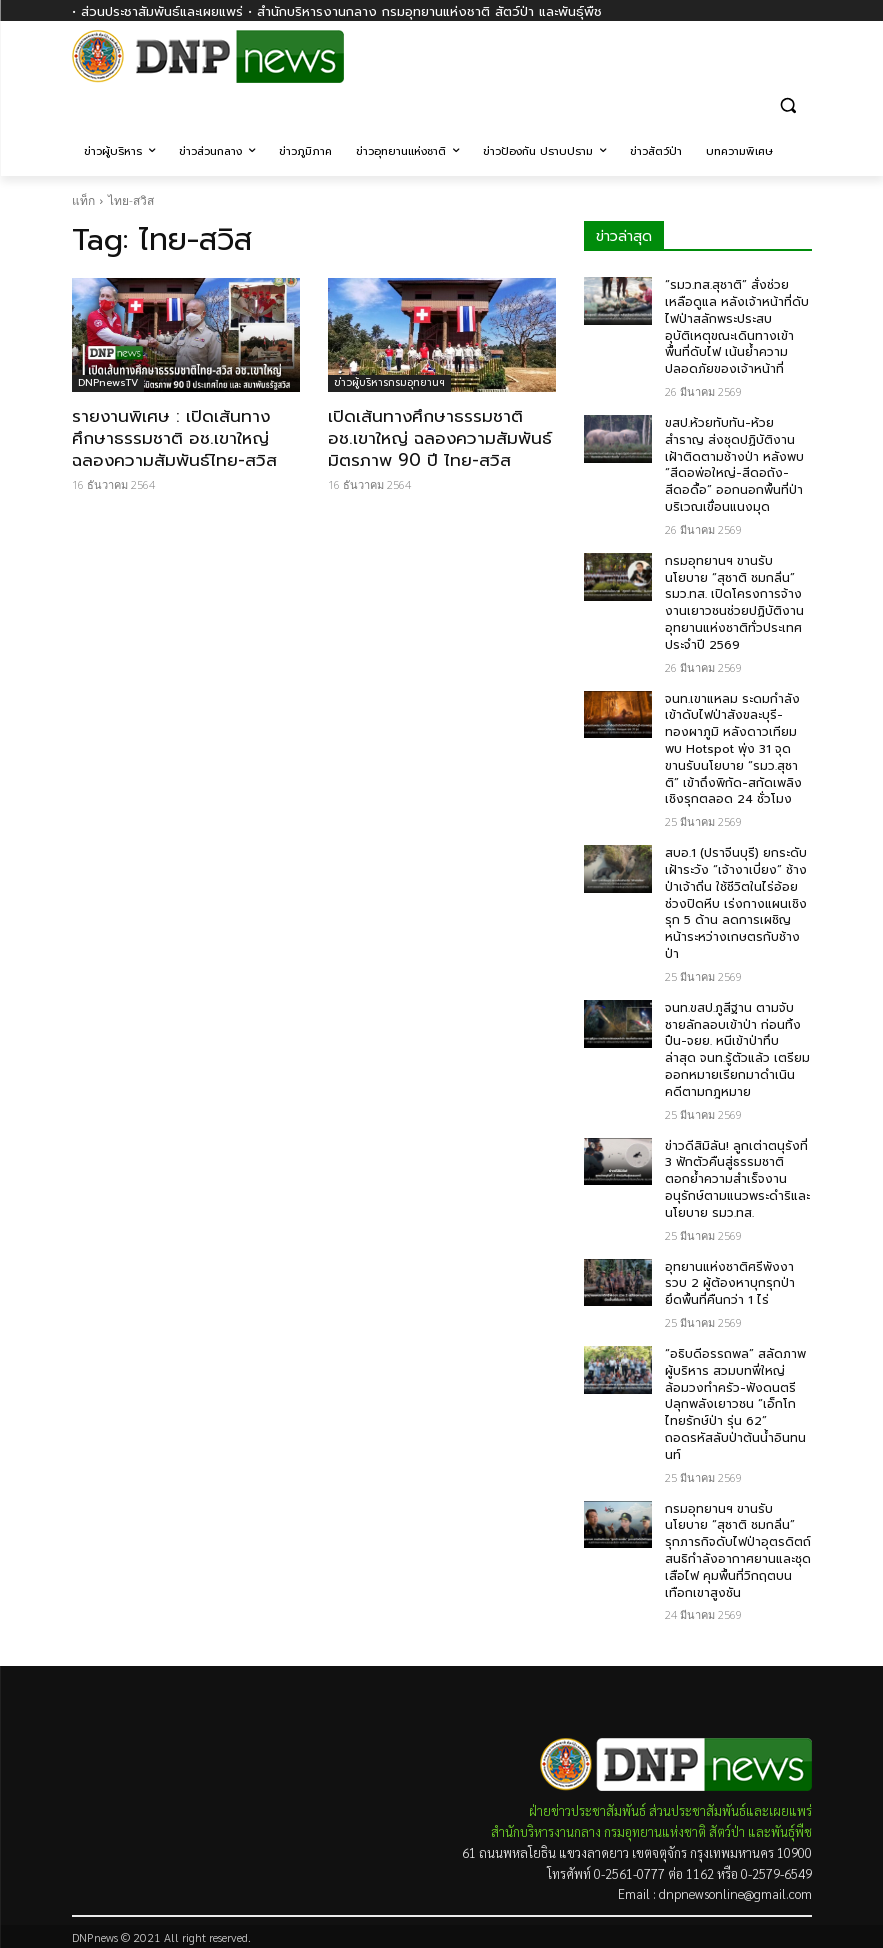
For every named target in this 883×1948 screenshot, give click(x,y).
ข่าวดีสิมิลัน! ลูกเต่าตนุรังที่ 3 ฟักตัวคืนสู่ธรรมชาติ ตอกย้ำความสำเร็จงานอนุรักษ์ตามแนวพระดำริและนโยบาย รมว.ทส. (737, 1179)
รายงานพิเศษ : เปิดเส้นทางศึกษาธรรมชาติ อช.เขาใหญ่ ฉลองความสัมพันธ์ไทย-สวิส (174, 438)
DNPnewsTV (108, 382)
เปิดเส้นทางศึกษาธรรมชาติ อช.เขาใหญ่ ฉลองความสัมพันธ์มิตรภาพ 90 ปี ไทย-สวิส (440, 438)
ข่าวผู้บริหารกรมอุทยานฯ (389, 382)
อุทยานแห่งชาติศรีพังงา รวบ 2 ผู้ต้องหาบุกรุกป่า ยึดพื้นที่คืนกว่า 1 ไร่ (730, 1284)
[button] (788, 104)
